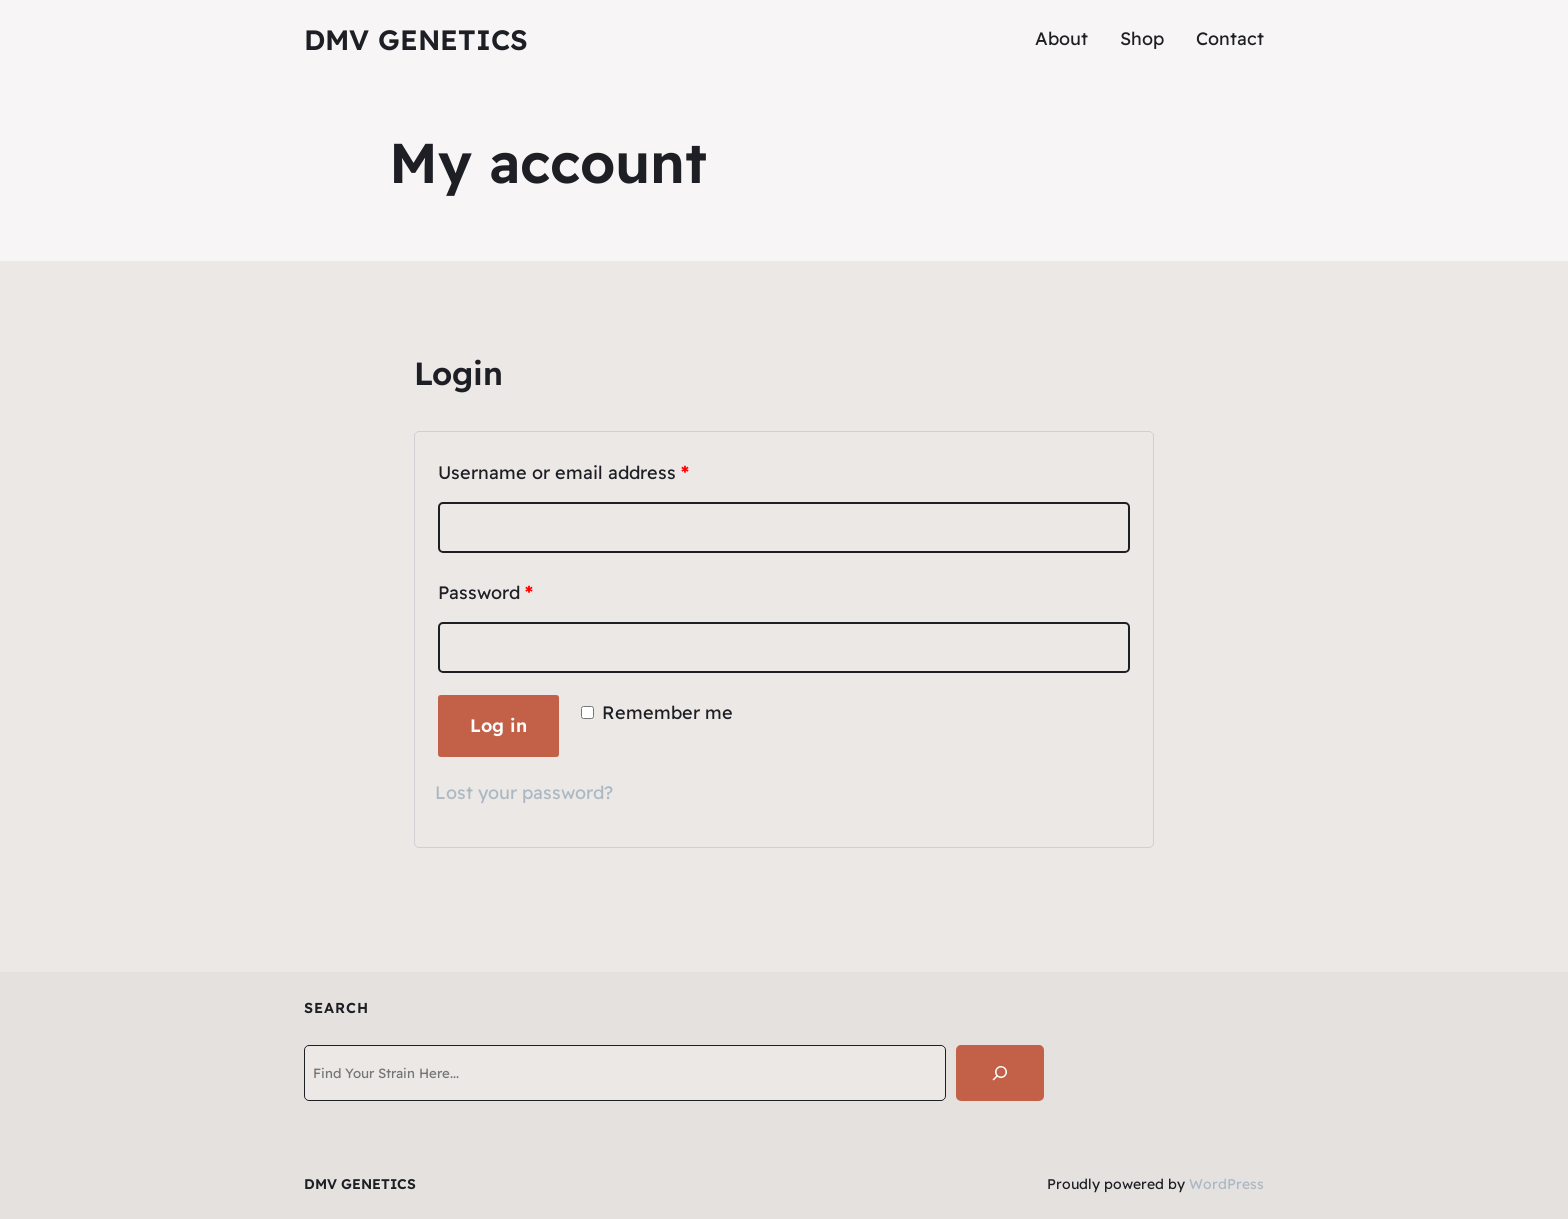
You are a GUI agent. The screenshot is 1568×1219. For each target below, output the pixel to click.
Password (485, 592)
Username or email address (563, 472)
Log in (498, 725)
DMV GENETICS (416, 39)
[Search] (1000, 1073)
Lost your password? (524, 792)
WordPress (1226, 1184)
